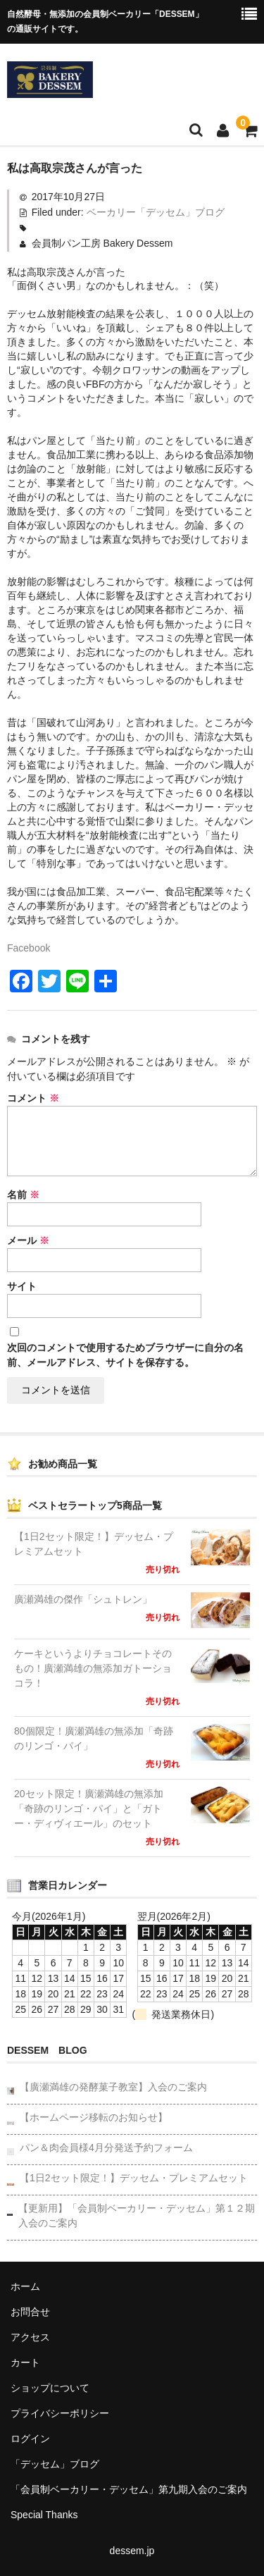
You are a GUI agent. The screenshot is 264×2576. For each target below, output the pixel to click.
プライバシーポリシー (60, 2413)
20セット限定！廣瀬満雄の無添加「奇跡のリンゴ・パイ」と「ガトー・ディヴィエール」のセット (88, 1808)
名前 (23, 1194)
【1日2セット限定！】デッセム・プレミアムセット (93, 1544)
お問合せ (30, 2311)
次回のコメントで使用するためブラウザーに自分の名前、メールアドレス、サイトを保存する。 (125, 1355)
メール (28, 1240)
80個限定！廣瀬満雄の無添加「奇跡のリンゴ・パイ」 (93, 1738)
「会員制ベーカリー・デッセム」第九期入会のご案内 (129, 2489)
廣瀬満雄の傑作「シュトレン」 (83, 1599)
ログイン (30, 2438)
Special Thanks (44, 2514)
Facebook (28, 948)
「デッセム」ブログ (55, 2464)
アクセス (30, 2337)
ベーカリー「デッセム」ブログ (156, 212)
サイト (22, 1286)
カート (25, 2362)
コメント (33, 1098)
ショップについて (50, 2387)
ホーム (25, 2286)
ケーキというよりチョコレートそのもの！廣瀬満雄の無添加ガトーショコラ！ (93, 1668)
